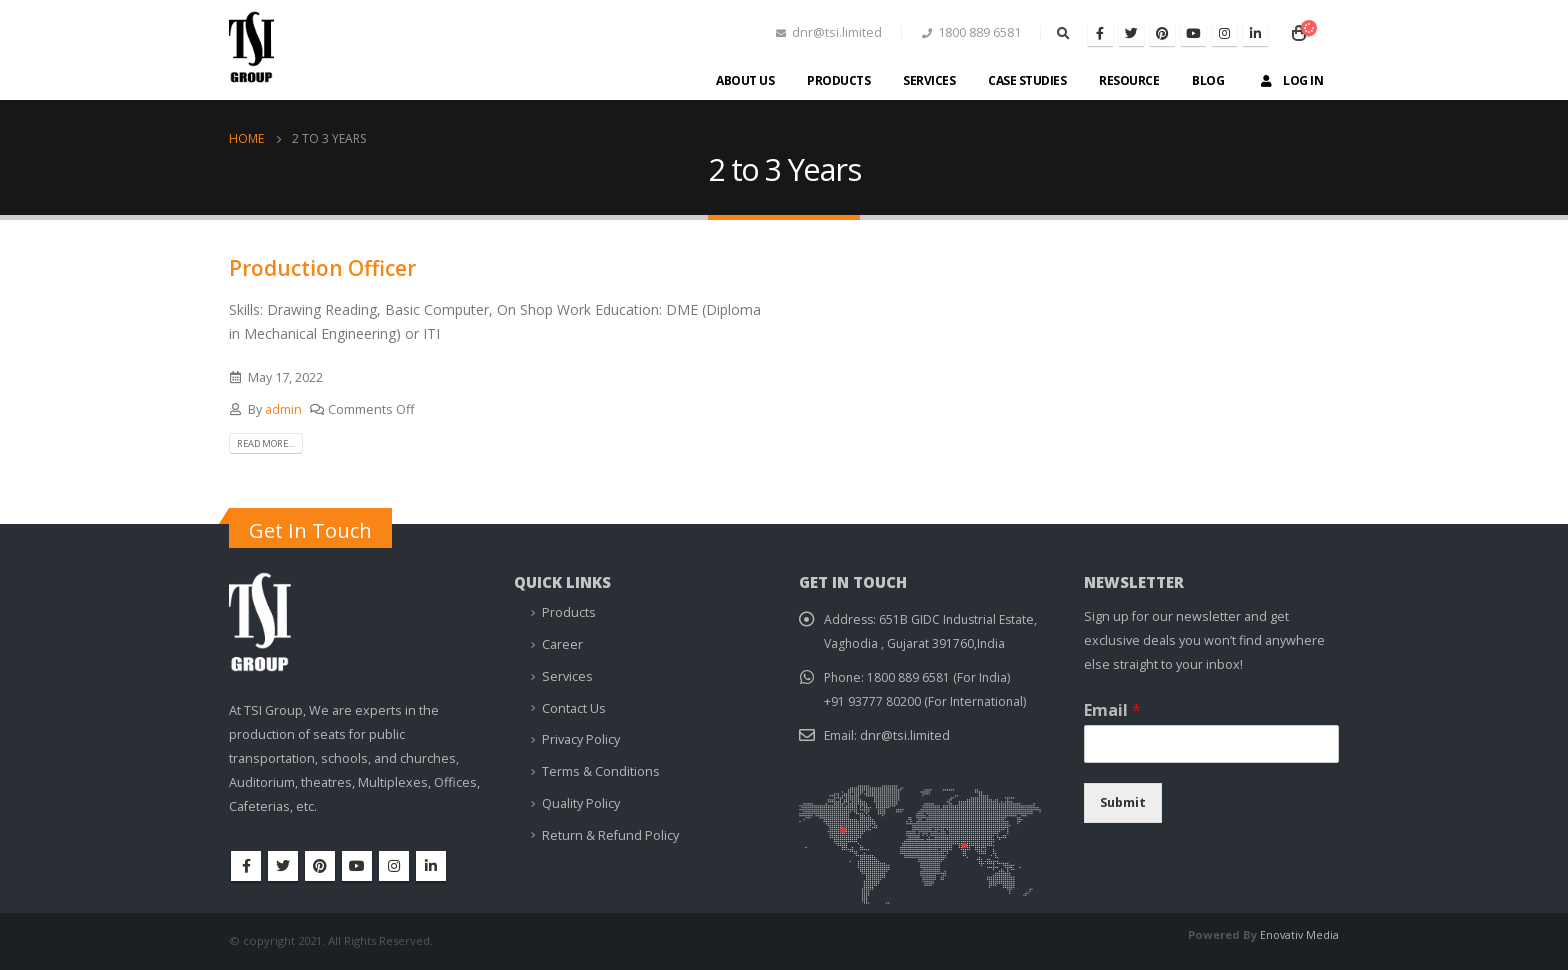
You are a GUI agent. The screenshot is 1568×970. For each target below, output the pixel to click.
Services (929, 80)
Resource (1129, 80)
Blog (1208, 80)
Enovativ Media (1298, 934)
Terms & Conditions (601, 771)
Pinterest (320, 866)
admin (283, 409)
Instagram (394, 866)
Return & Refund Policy (610, 835)
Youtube (357, 866)
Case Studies (1027, 80)
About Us (745, 80)
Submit (1123, 803)
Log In (1290, 80)
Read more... (273, 443)
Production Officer (322, 268)
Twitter (283, 866)
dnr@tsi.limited (906, 736)
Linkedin (431, 866)
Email (1112, 711)
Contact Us (574, 708)
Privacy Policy (581, 740)
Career (562, 645)
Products (838, 80)
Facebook (246, 866)
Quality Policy (581, 803)
